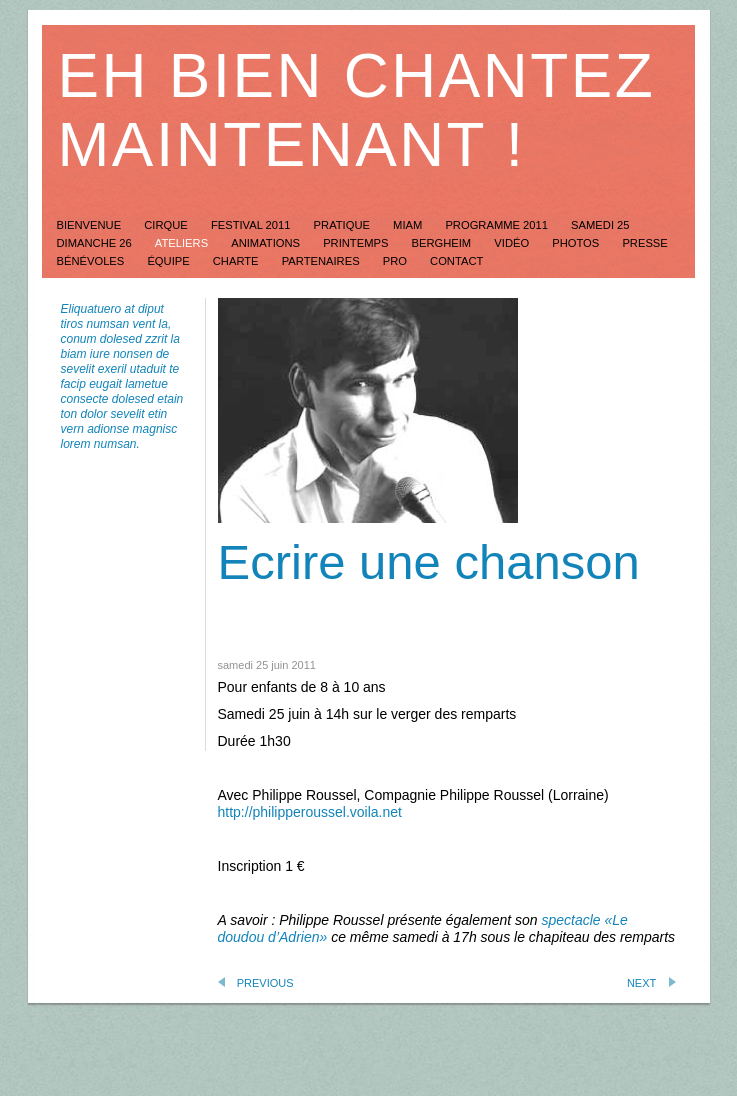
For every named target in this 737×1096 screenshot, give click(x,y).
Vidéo (513, 243)
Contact (456, 261)
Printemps (357, 243)
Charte (237, 261)
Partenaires (322, 261)
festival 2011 (252, 225)
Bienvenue (91, 225)
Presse (644, 243)
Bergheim (443, 243)
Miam (409, 225)
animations (267, 243)
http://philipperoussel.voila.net (310, 812)
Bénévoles (92, 261)
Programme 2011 (498, 225)
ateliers (183, 243)
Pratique (343, 225)
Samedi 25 (600, 225)
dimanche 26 (96, 243)
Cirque (167, 225)
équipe (169, 261)
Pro (396, 261)
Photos (577, 243)
